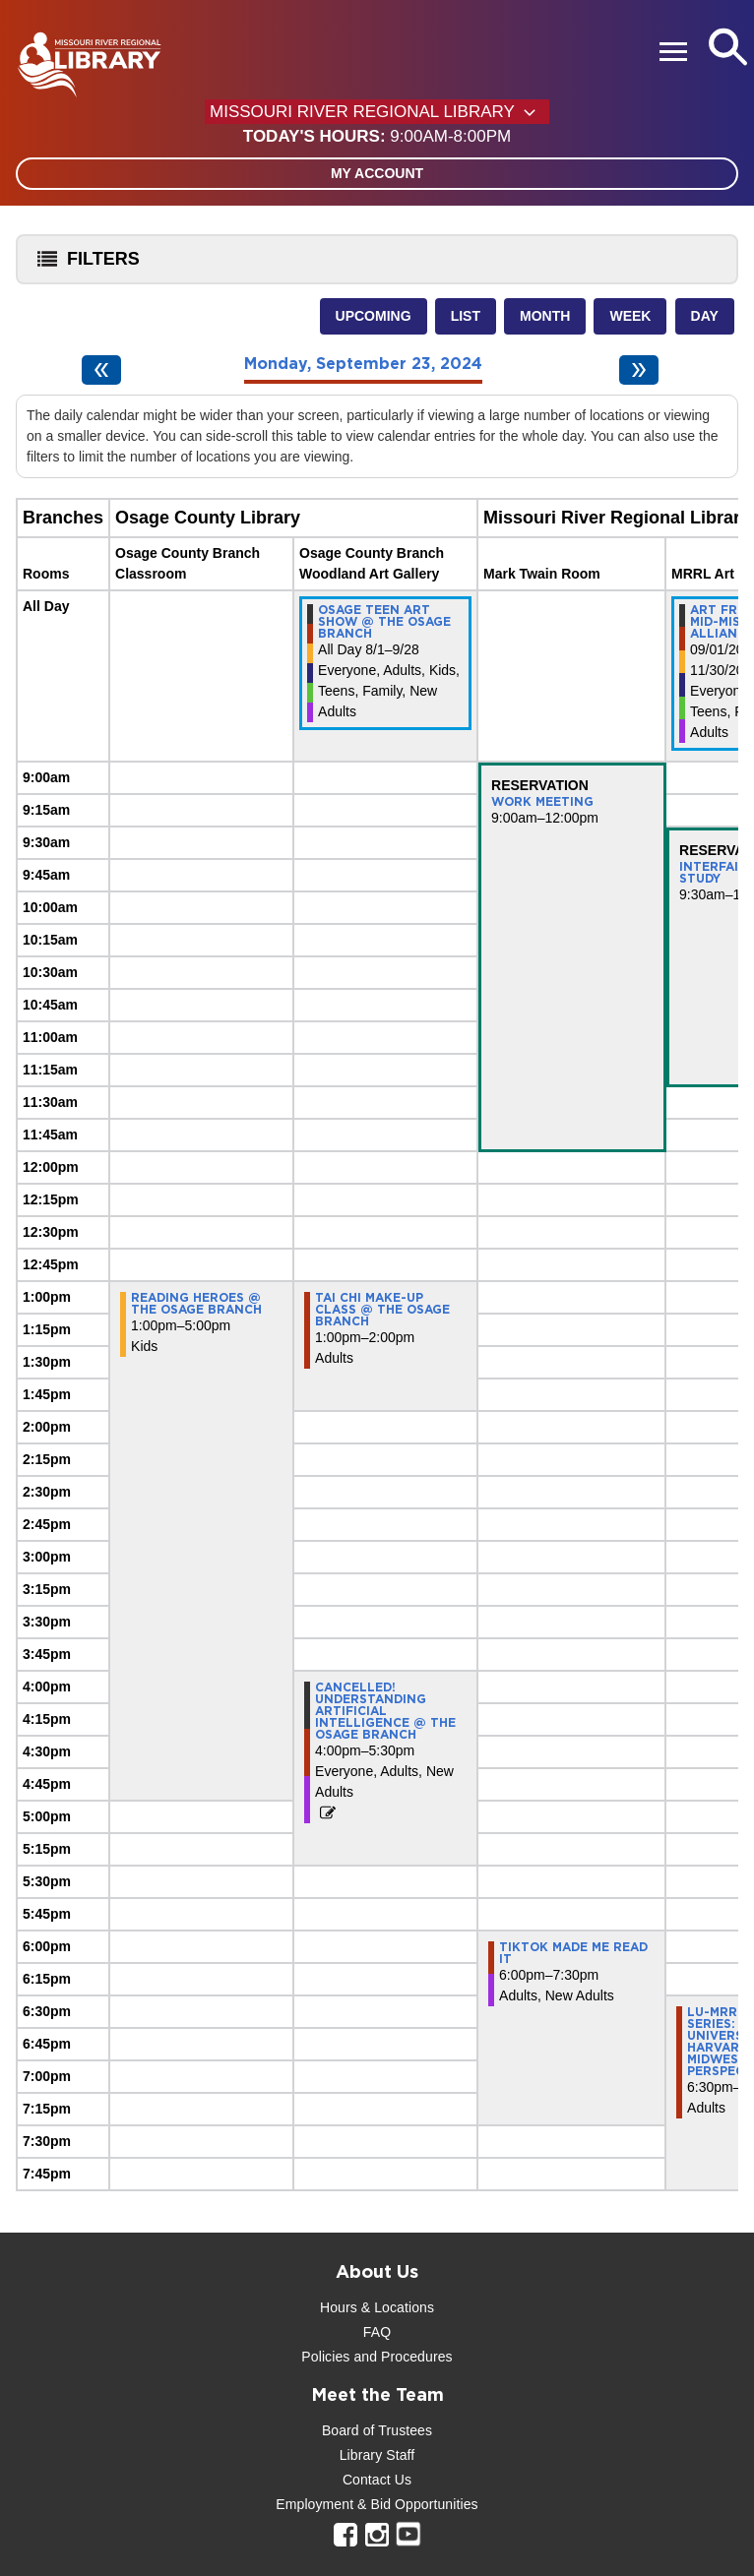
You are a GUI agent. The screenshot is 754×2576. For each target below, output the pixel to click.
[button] (377, 137)
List (465, 316)
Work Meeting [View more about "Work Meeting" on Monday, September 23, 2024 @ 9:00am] (542, 802)
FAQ (377, 2332)
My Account (377, 173)
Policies (325, 2356)
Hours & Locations (377, 2307)
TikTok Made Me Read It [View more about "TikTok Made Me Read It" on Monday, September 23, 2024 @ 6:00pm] (573, 1953)
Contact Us (377, 2479)
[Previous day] (101, 370)
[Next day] (639, 370)
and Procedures (400, 2356)
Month (545, 316)
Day (705, 316)
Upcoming (373, 316)
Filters (84, 265)
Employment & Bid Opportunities (376, 2504)
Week (630, 316)
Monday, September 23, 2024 (363, 364)
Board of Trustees (377, 2430)
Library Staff (377, 2455)
